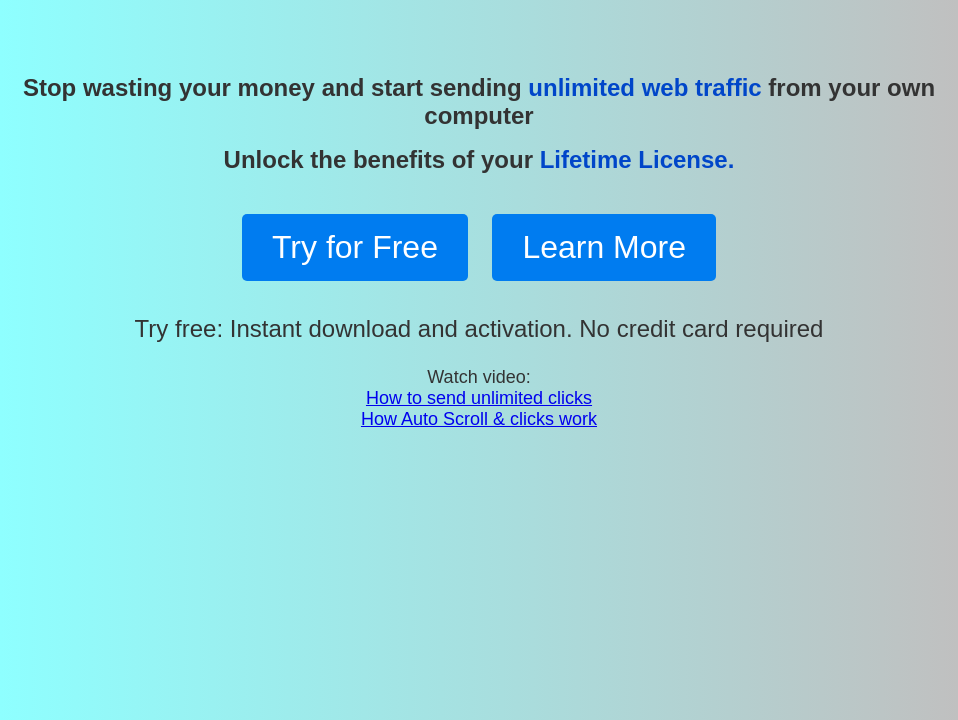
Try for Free (355, 247)
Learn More (604, 247)
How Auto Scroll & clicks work (479, 419)
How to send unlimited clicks (479, 398)
